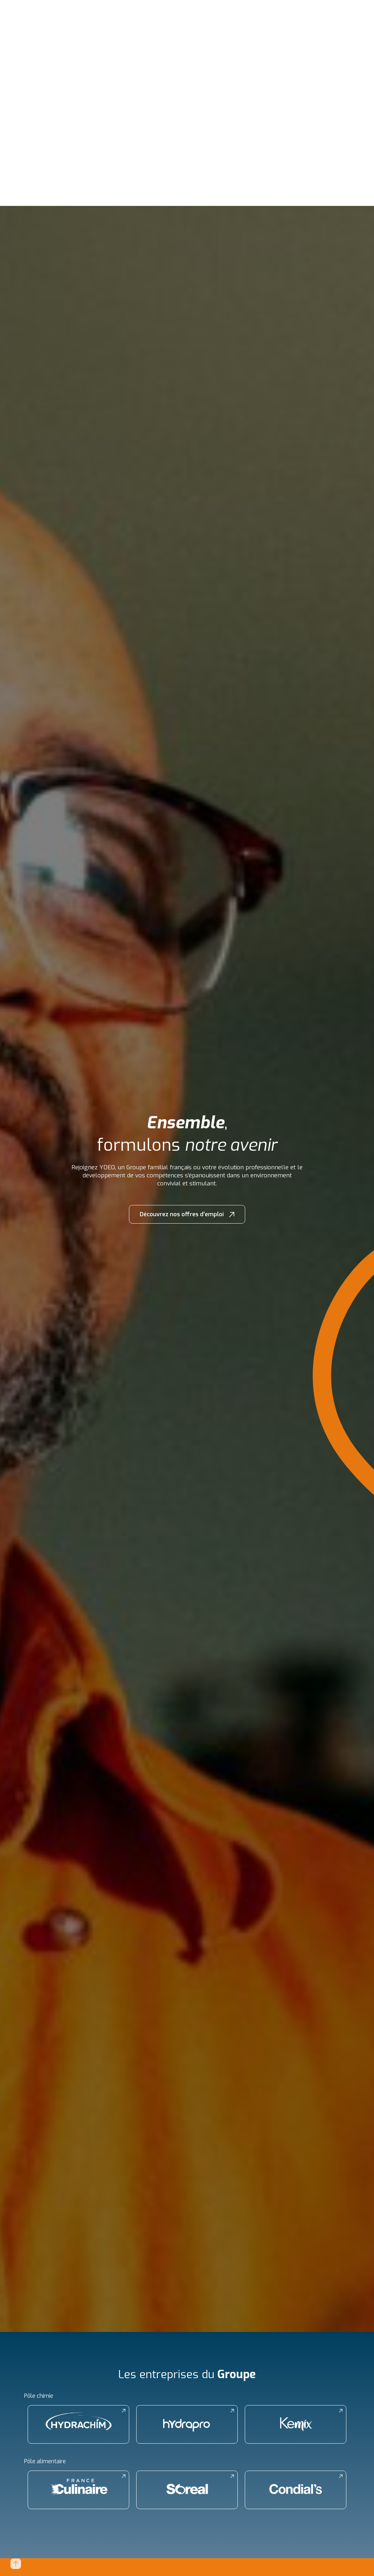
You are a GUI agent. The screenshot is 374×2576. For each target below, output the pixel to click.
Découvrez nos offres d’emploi (182, 1214)
